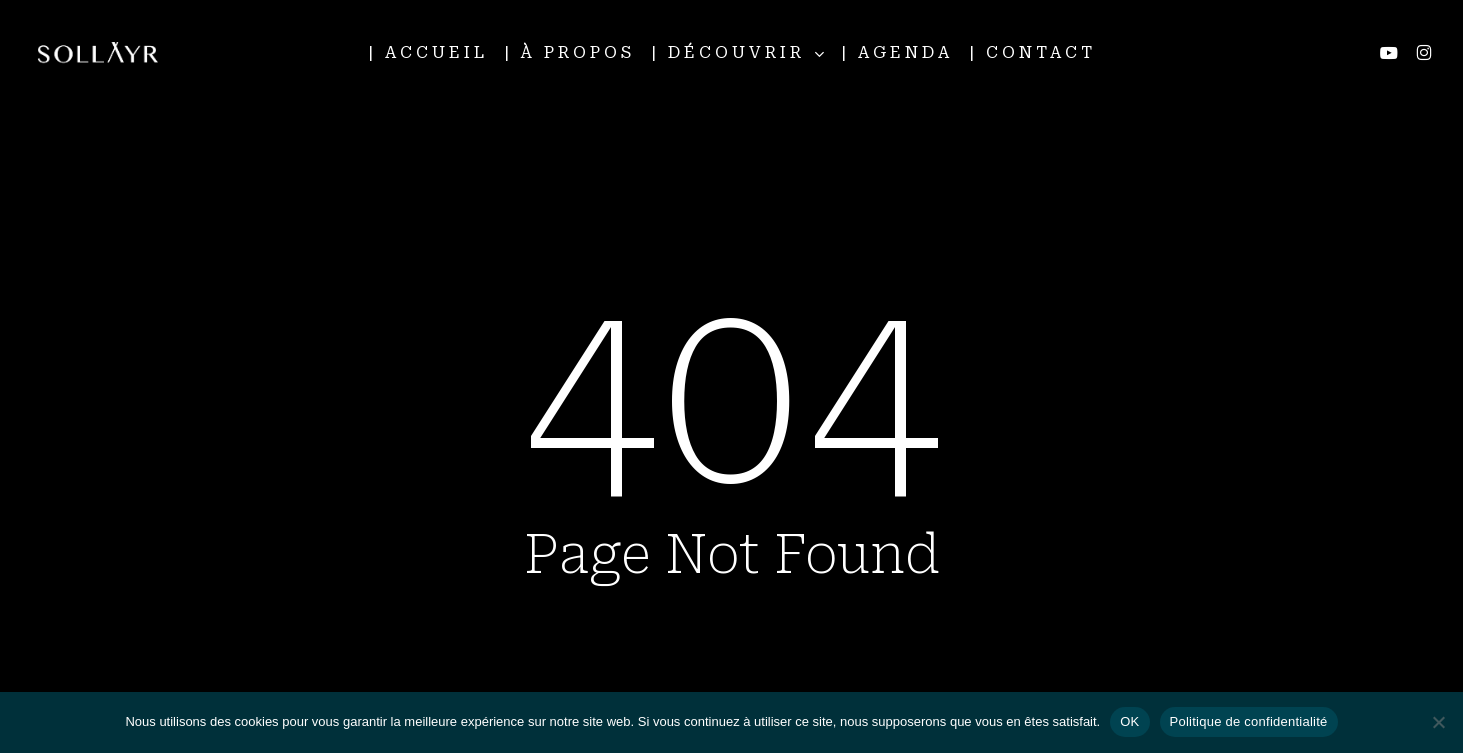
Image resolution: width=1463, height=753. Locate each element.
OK (1129, 721)
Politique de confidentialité (1249, 721)
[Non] (1438, 722)
